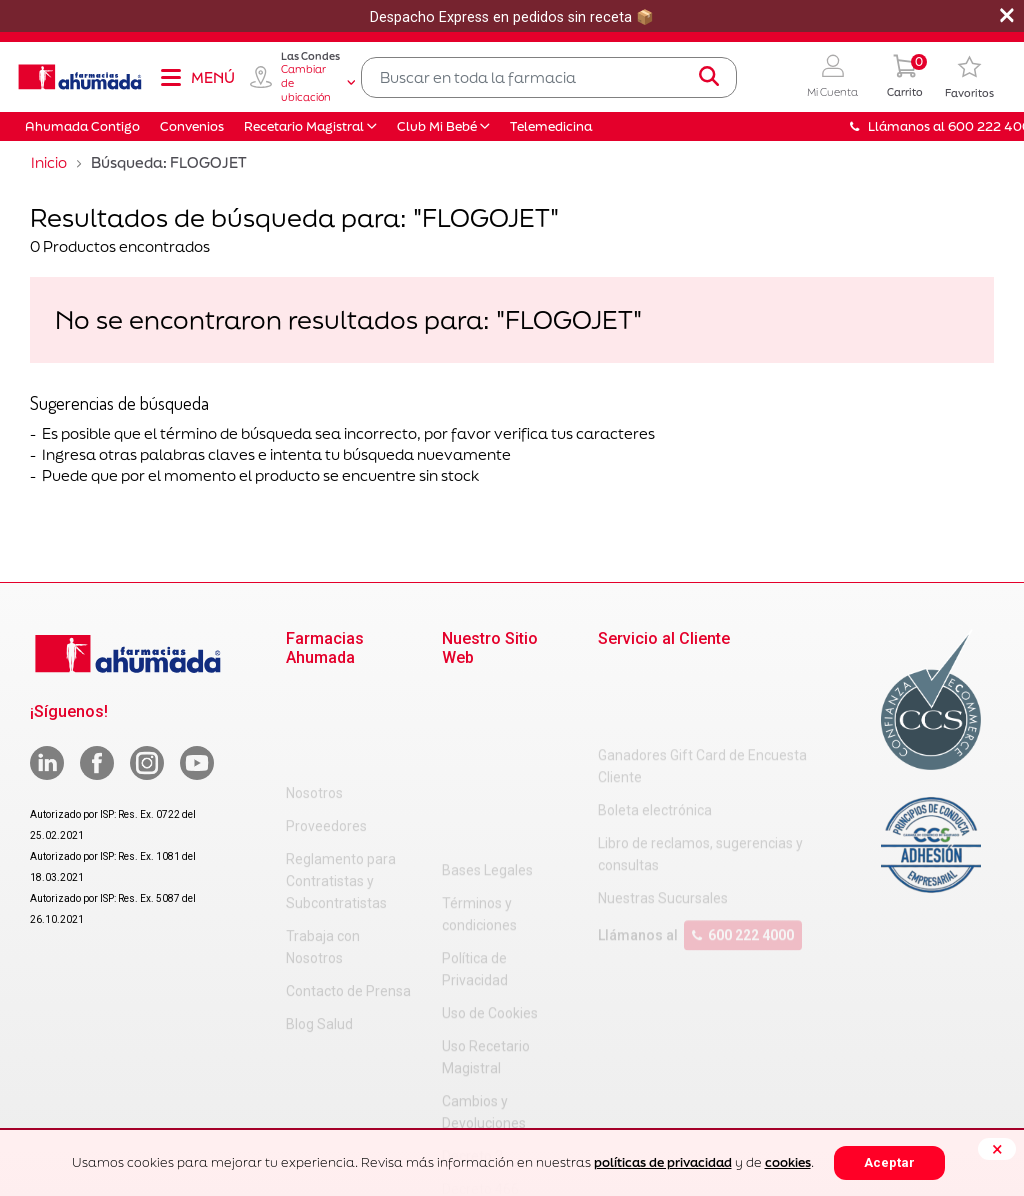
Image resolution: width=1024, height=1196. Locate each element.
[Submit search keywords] (709, 77)
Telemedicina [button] (551, 126)
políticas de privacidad (663, 1162)
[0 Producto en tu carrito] (905, 77)
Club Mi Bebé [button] (437, 126)
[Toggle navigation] (197, 77)
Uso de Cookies (490, 837)
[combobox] (549, 77)
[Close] (997, 1149)
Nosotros (314, 694)
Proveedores (326, 727)
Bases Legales (487, 694)
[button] (832, 77)
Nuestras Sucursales (663, 818)
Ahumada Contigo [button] (82, 126)
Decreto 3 (472, 980)
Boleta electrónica (655, 730)
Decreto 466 (480, 1013)
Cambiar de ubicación (318, 83)
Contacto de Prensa (348, 892)
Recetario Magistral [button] (304, 126)
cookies (788, 1162)
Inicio (49, 162)
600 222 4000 (743, 855)
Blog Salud (319, 925)
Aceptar (889, 1162)
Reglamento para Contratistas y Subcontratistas (341, 782)
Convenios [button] (192, 126)
